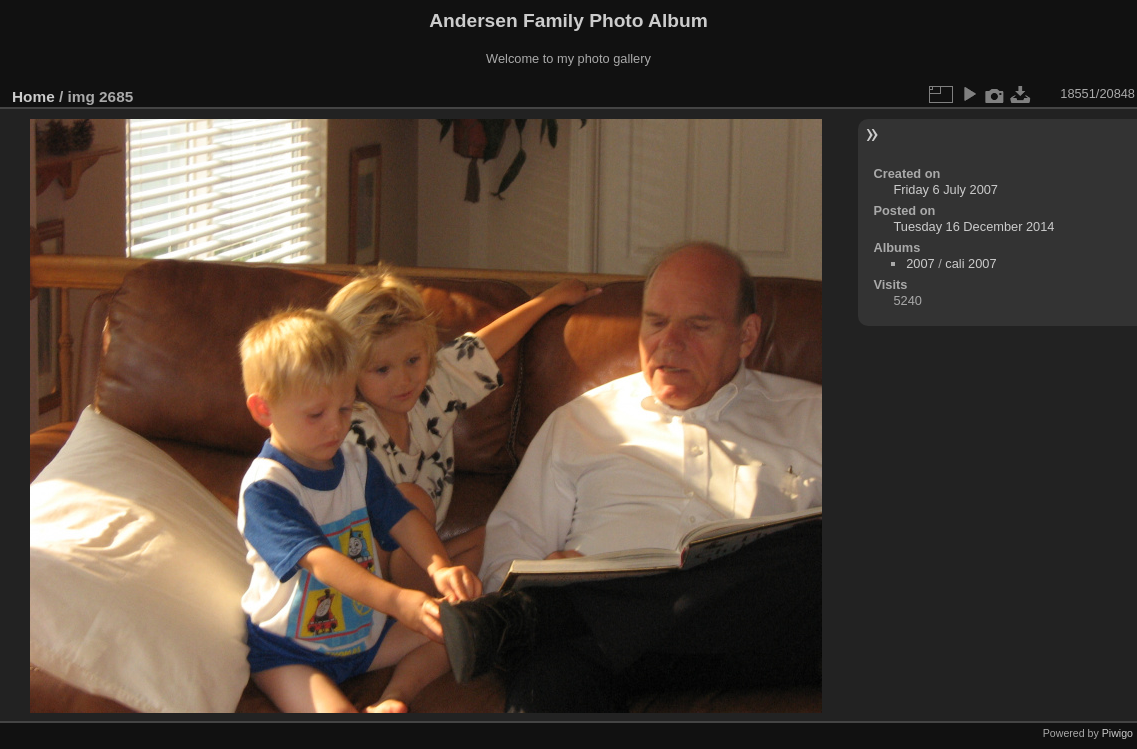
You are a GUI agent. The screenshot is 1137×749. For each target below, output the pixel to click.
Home (33, 96)
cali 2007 (970, 263)
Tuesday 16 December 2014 (973, 226)
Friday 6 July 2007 (945, 189)
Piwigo (1117, 733)
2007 (920, 263)
